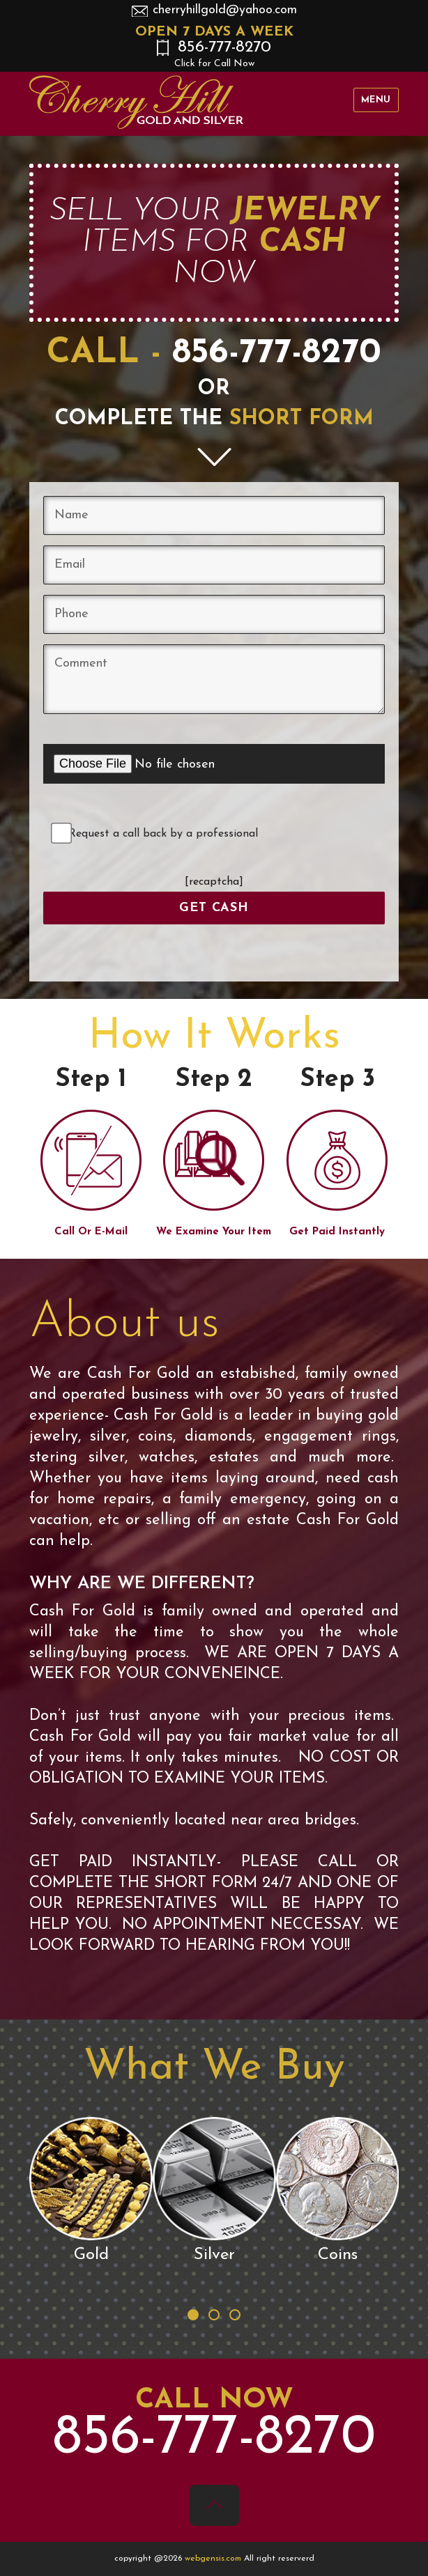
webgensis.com (214, 2558)
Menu (376, 99)
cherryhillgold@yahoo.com (225, 10)
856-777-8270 (214, 54)
